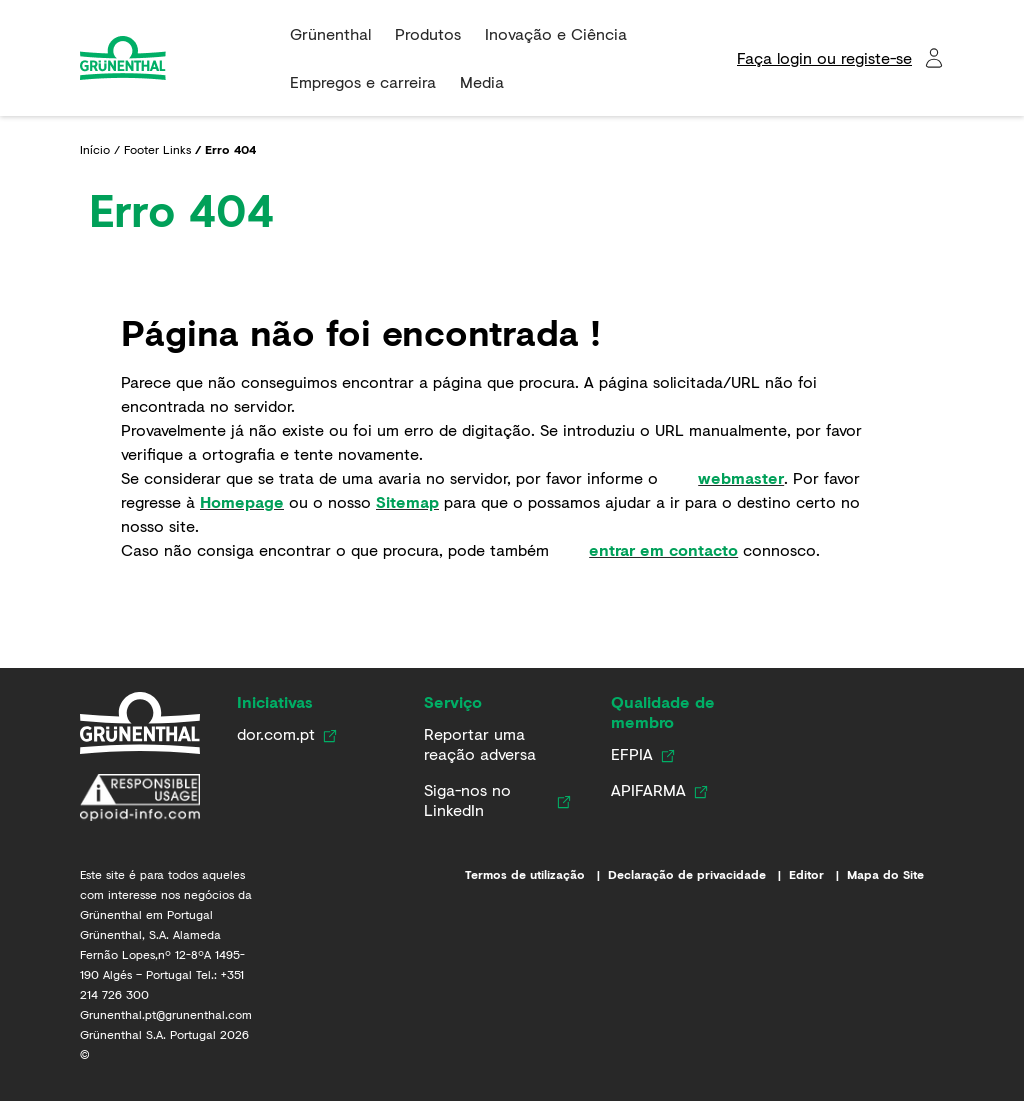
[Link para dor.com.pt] (276, 734)
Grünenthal (330, 33)
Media (482, 81)
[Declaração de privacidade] (698, 875)
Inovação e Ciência (556, 33)
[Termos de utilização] (536, 875)
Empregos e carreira (363, 81)
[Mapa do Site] (895, 875)
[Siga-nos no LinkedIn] (486, 800)
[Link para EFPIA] (632, 754)
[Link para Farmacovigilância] (493, 744)
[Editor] (818, 875)
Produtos (428, 33)
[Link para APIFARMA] (648, 790)
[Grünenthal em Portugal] (140, 723)
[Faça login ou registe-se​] (840, 58)
